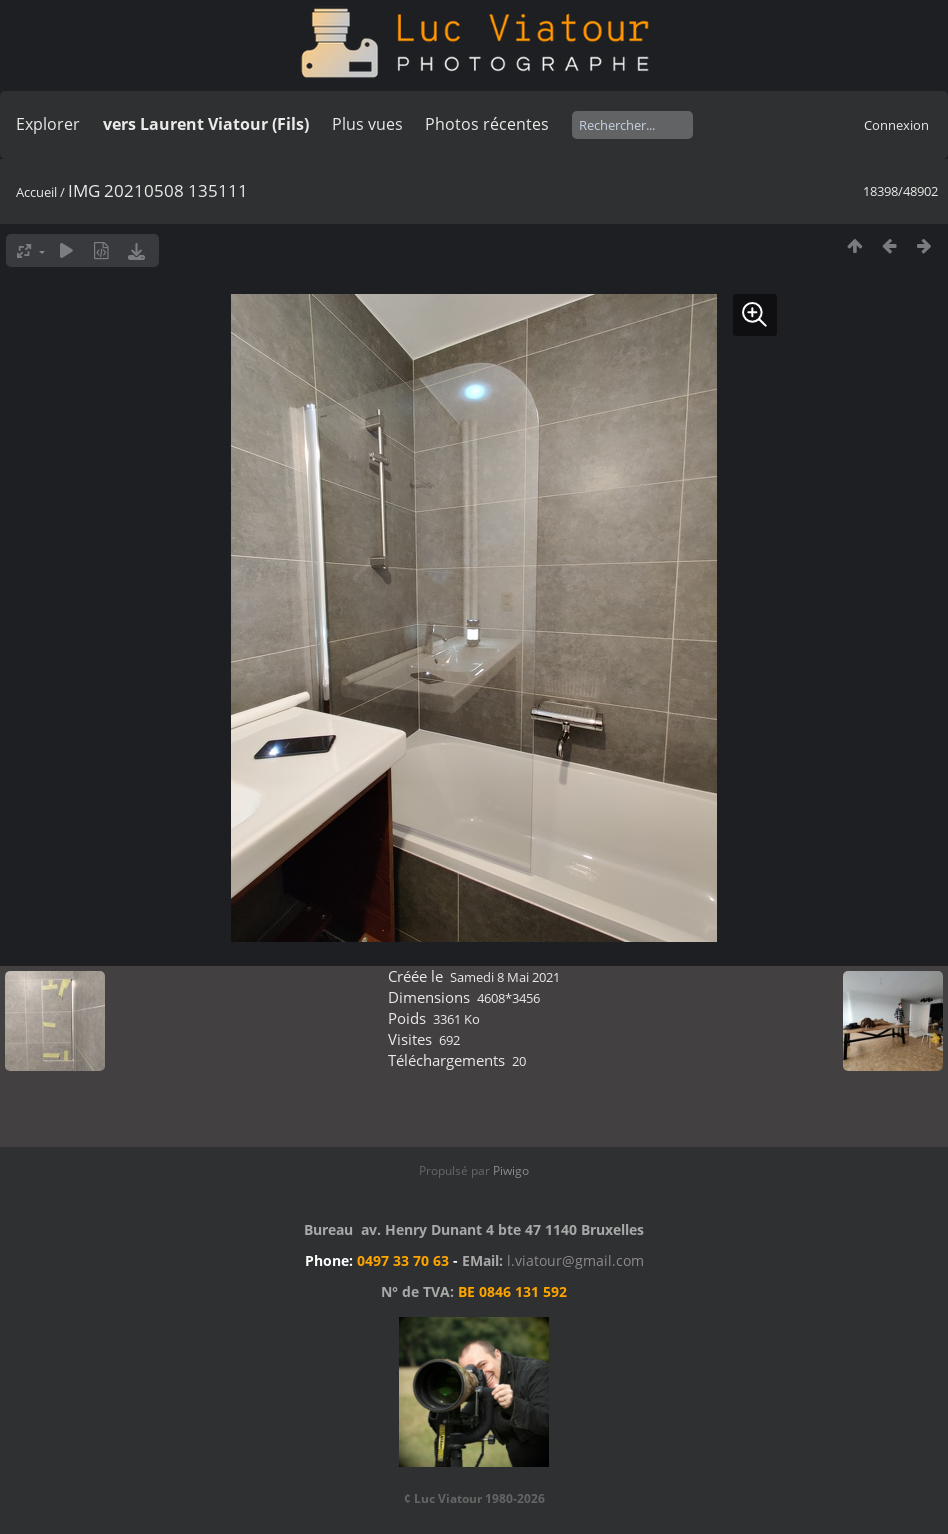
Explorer (48, 124)
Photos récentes (487, 124)
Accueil (36, 192)
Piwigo (511, 1170)
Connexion (896, 125)
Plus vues (367, 124)
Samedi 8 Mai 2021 (505, 977)
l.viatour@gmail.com (575, 1260)
